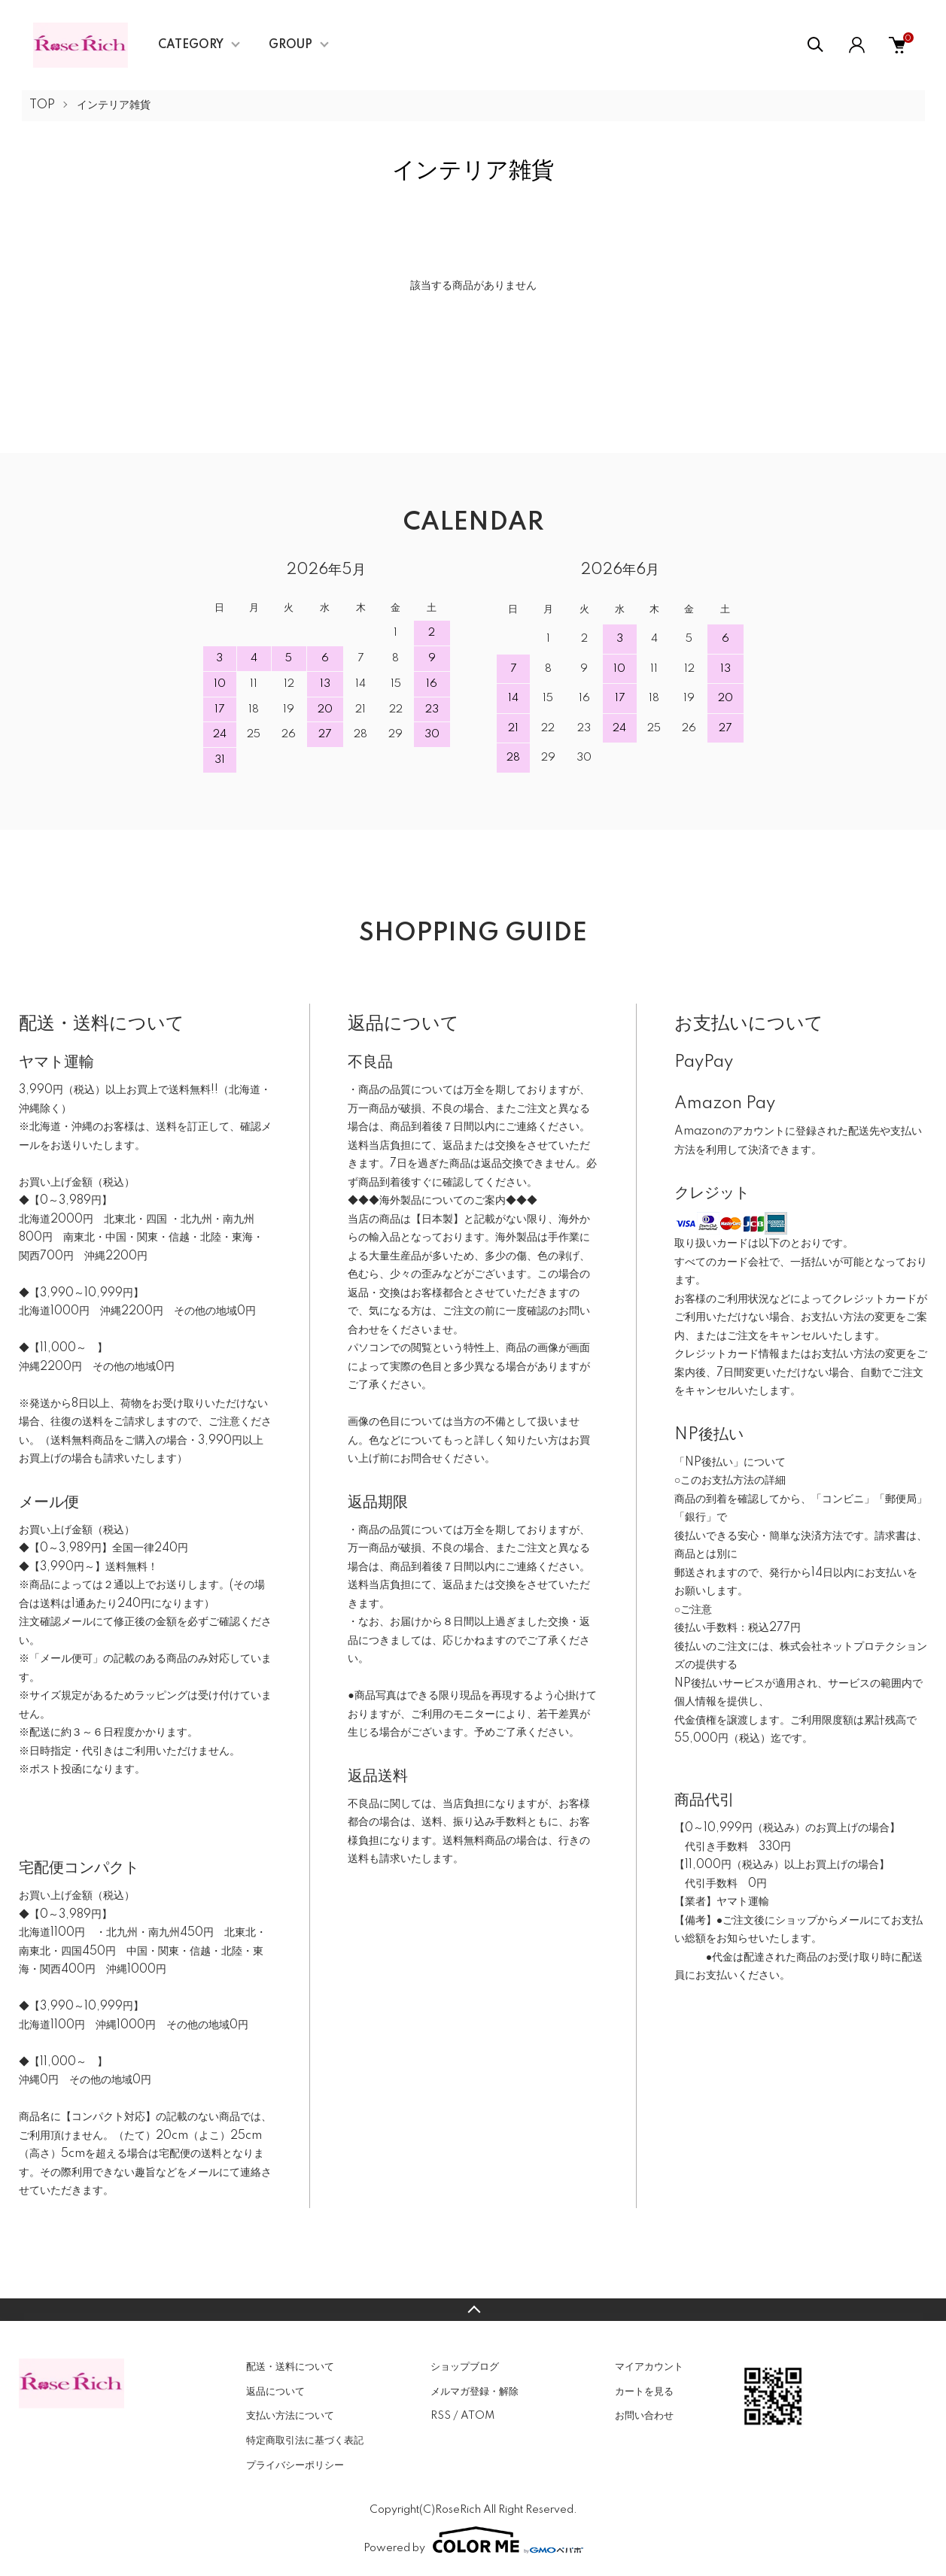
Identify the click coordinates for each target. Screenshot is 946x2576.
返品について (275, 2391)
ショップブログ (464, 2367)
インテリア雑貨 (114, 105)
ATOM (477, 2415)
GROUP (290, 45)
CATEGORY (191, 45)
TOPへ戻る (473, 2309)
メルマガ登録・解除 (474, 2391)
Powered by (473, 2539)
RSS (440, 2415)
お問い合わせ (644, 2415)
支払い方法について (290, 2415)
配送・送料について (290, 2367)
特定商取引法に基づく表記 (304, 2440)
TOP (42, 105)
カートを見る (644, 2391)
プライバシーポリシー (295, 2465)
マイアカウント (649, 2367)
